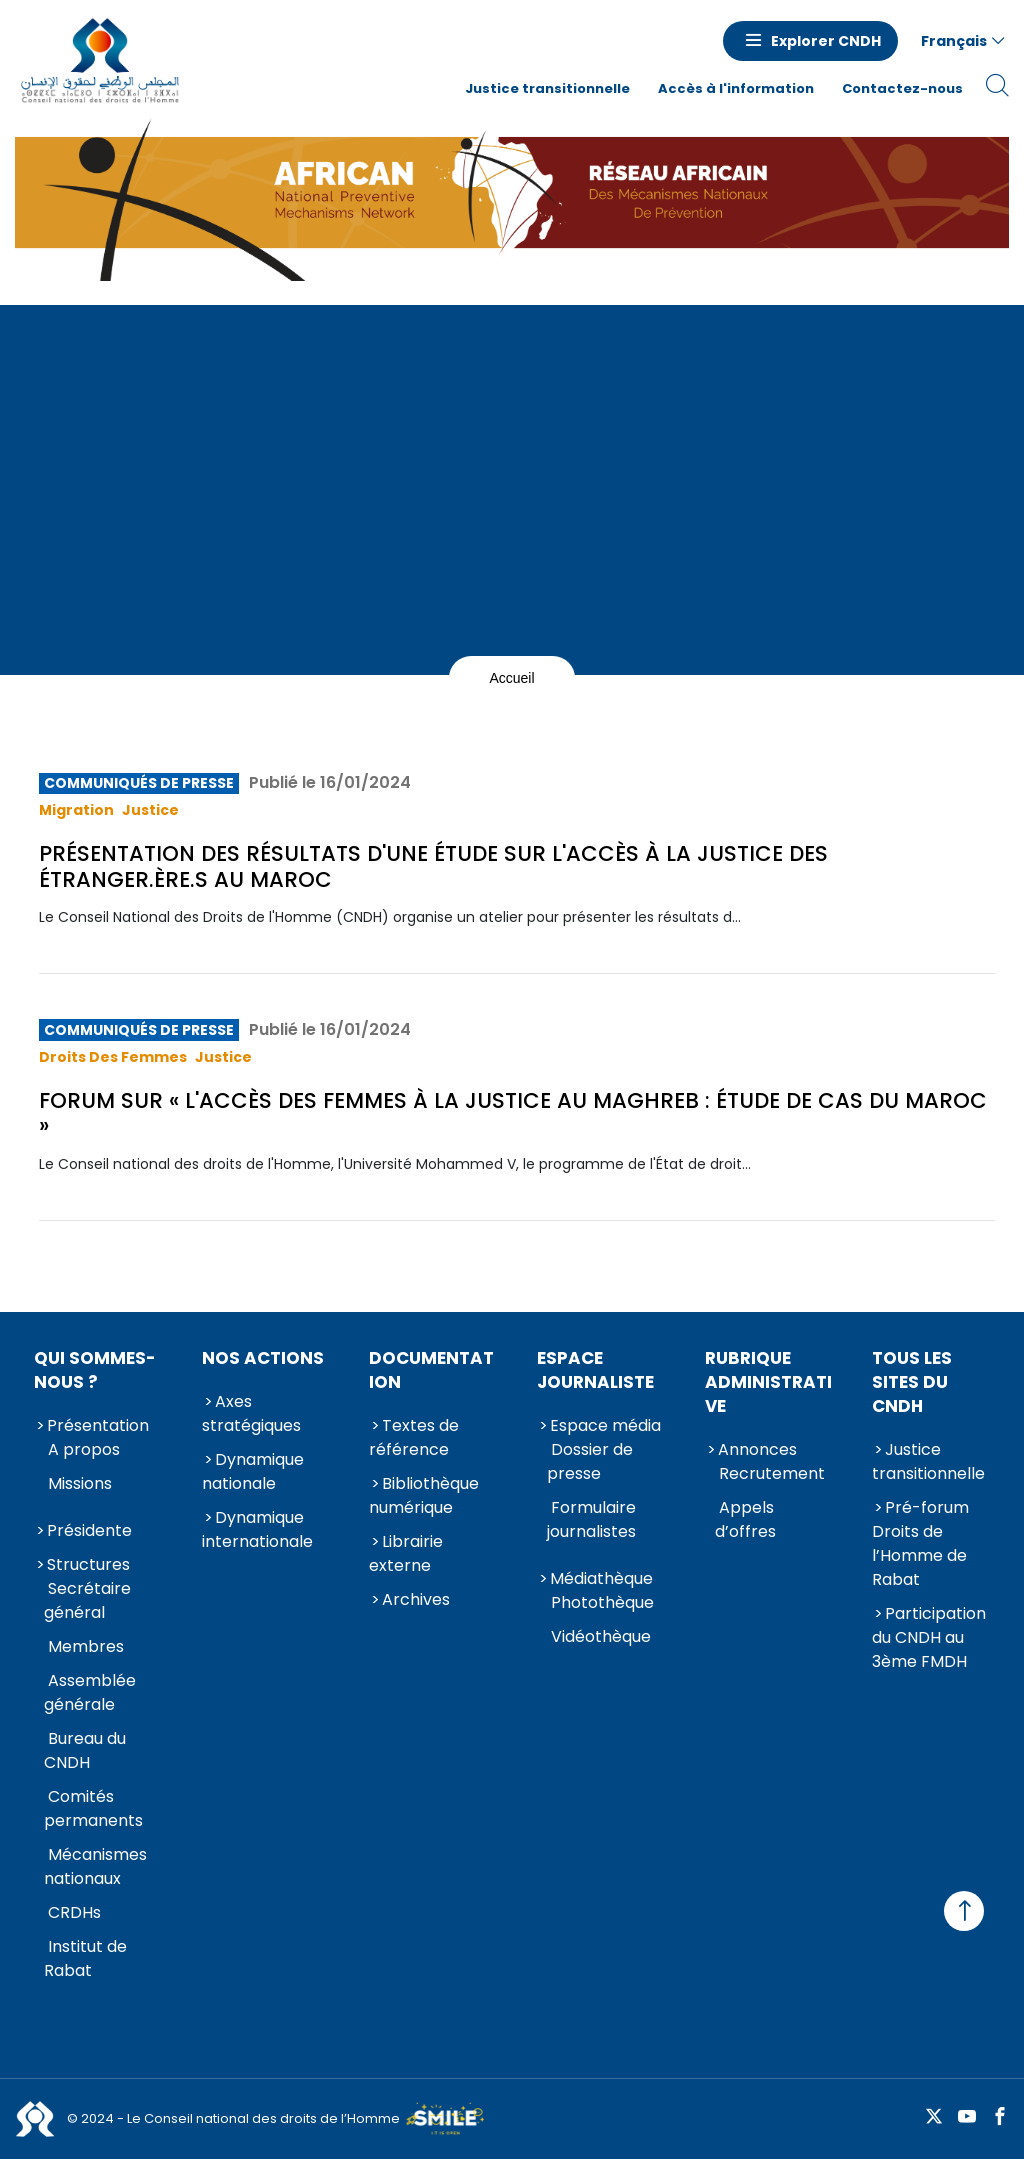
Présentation (98, 1425)
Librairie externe (406, 1553)
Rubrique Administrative (768, 1382)
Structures (88, 1564)
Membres (86, 1646)
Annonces (757, 1449)
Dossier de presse (590, 1461)
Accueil (511, 678)
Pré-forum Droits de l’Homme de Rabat (920, 1543)
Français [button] (954, 41)
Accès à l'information (736, 88)
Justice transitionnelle (547, 88)
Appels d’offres (745, 1519)
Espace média (605, 1425)
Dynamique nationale (253, 1471)
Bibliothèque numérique (424, 1495)
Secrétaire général (87, 1600)
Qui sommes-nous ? (95, 1370)
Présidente (89, 1530)
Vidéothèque (601, 1636)
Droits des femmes (113, 1057)
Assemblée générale (90, 1692)
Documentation (431, 1370)
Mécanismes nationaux (95, 1866)
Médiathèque (601, 1578)
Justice (150, 810)
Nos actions (263, 1358)
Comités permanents (93, 1808)
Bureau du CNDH (85, 1750)
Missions (80, 1483)
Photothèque (602, 1602)
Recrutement (772, 1473)
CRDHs (74, 1912)
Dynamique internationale (257, 1529)
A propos (84, 1449)
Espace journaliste (595, 1370)
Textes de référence (414, 1437)
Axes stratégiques (251, 1413)
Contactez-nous (902, 88)
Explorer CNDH (826, 41)
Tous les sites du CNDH (912, 1382)
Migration (76, 810)
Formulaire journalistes (591, 1519)
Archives (416, 1599)
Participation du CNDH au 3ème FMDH (929, 1637)
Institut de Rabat (85, 1958)
